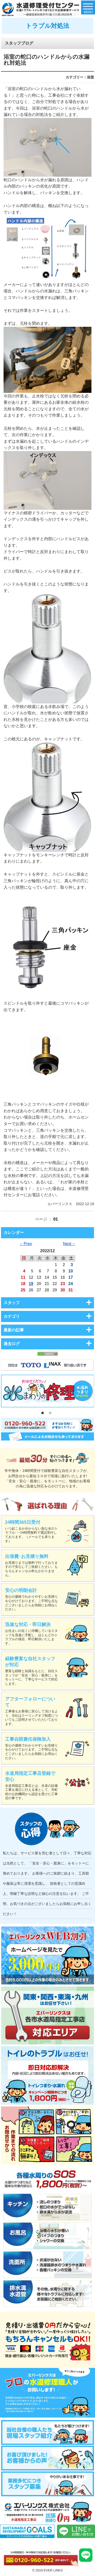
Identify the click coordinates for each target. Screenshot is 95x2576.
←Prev (26, 1244)
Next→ (69, 1244)
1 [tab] (43, 1414)
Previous (5, 1392)
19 (31, 1284)
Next (90, 1392)
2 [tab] (51, 1414)
